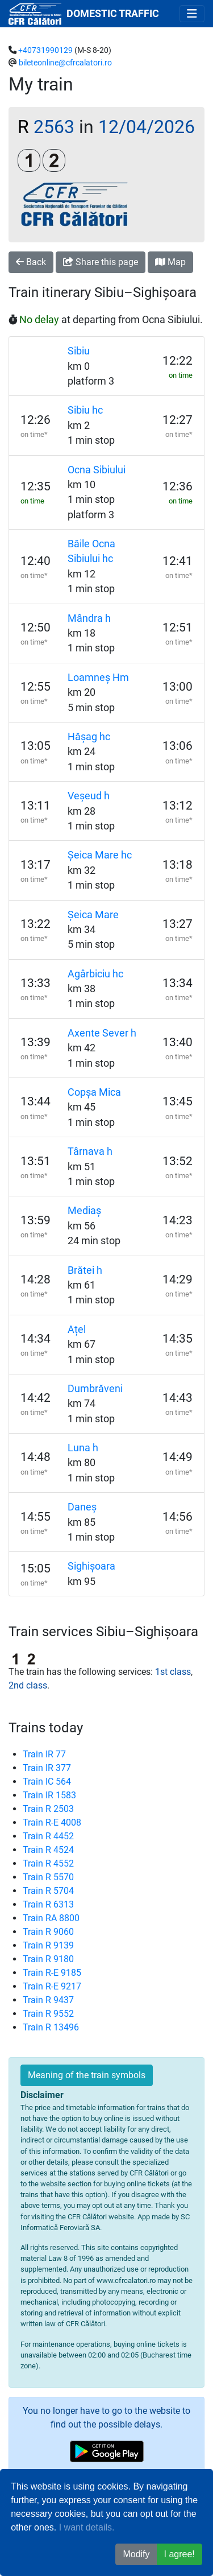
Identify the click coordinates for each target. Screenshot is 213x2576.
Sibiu (79, 351)
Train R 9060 (48, 1931)
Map (170, 262)
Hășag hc (89, 736)
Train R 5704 (48, 1890)
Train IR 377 (47, 1767)
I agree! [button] (179, 2554)
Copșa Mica (94, 1092)
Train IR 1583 (49, 1795)
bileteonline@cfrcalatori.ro (65, 63)
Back (31, 262)
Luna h (83, 1448)
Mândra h (89, 618)
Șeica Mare (93, 914)
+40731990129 (45, 50)
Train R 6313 (48, 1904)
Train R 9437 (48, 2000)
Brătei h (85, 1270)
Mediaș (84, 1210)
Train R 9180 (48, 1959)
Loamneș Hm (98, 677)
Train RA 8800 (51, 1918)
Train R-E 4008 (52, 1822)
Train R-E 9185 (52, 1972)
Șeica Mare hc (100, 855)
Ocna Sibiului (97, 470)
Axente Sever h (102, 1033)
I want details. (87, 2527)
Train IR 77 (44, 1754)
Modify (136, 2554)
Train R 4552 (48, 1863)
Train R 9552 (48, 2013)
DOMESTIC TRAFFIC (112, 13)
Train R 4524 (48, 1849)
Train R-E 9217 (52, 1986)
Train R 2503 (48, 1808)
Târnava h (90, 1151)
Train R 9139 (48, 1945)
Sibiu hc (85, 410)
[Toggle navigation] (191, 13)
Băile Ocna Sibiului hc (91, 551)
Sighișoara (91, 1566)
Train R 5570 (48, 1877)
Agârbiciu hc (95, 974)
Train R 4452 (48, 1836)
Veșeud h (89, 796)
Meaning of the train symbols (86, 2075)
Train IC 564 (47, 1781)
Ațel (77, 1329)
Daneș (82, 1507)
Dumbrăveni (95, 1388)
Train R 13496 (51, 2027)
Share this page (100, 262)
